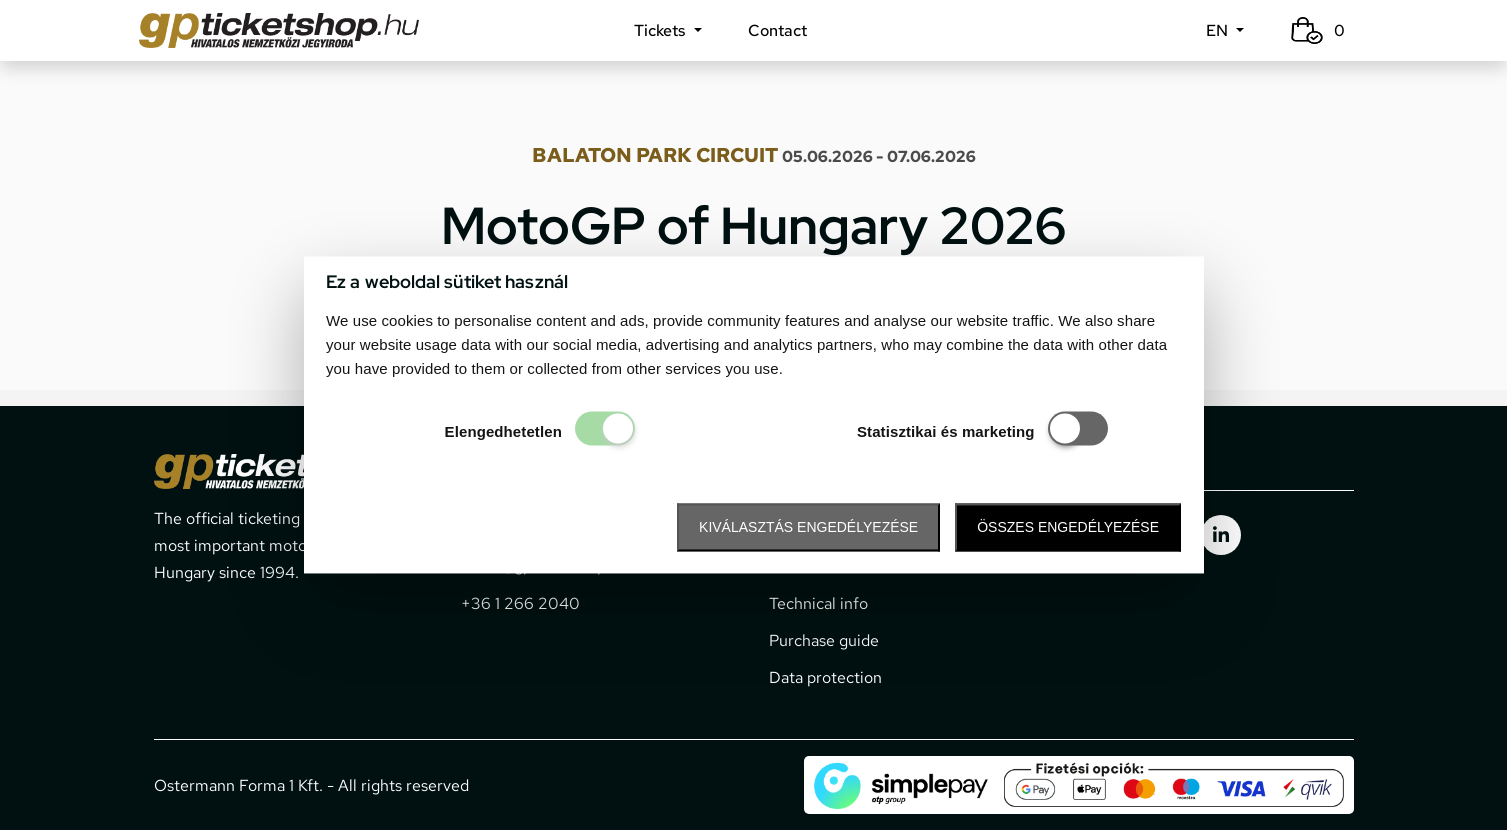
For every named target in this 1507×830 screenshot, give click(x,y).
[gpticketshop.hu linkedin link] (1221, 535)
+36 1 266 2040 (520, 603)
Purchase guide (824, 640)
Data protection (825, 677)
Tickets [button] (661, 30)
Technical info (818, 603)
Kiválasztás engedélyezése (808, 527)
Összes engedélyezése (1068, 527)
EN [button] (1219, 30)
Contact (777, 30)
